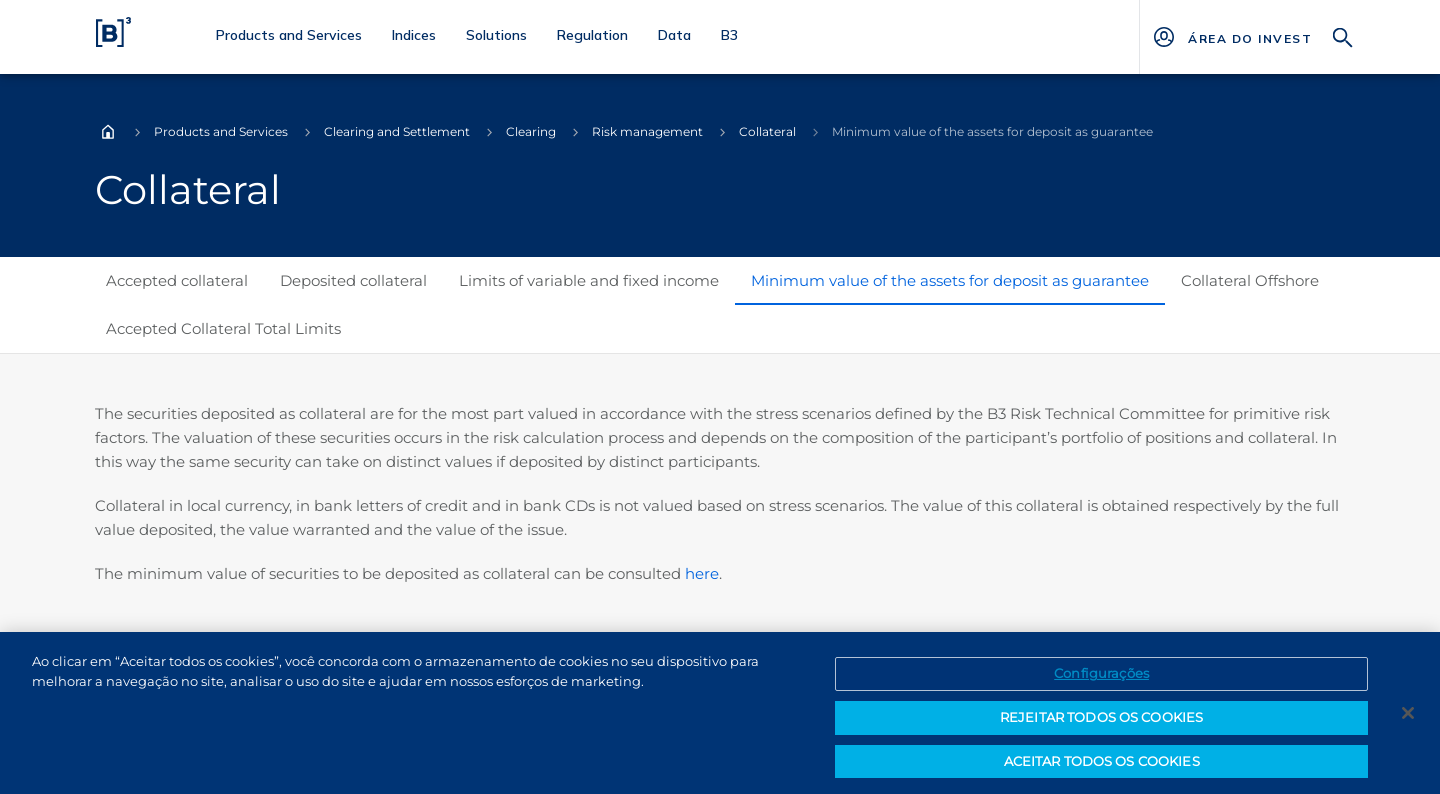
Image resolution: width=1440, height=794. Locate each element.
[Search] (1343, 35)
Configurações (1101, 680)
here (702, 573)
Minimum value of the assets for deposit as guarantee (950, 280)
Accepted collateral (177, 280)
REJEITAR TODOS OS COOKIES (1101, 723)
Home (108, 132)
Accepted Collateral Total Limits (223, 328)
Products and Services (221, 131)
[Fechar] (1408, 719)
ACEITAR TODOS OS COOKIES (1102, 767)
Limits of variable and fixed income (589, 280)
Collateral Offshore (1250, 280)
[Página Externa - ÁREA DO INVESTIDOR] (1249, 37)
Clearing (531, 131)
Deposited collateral (353, 280)
